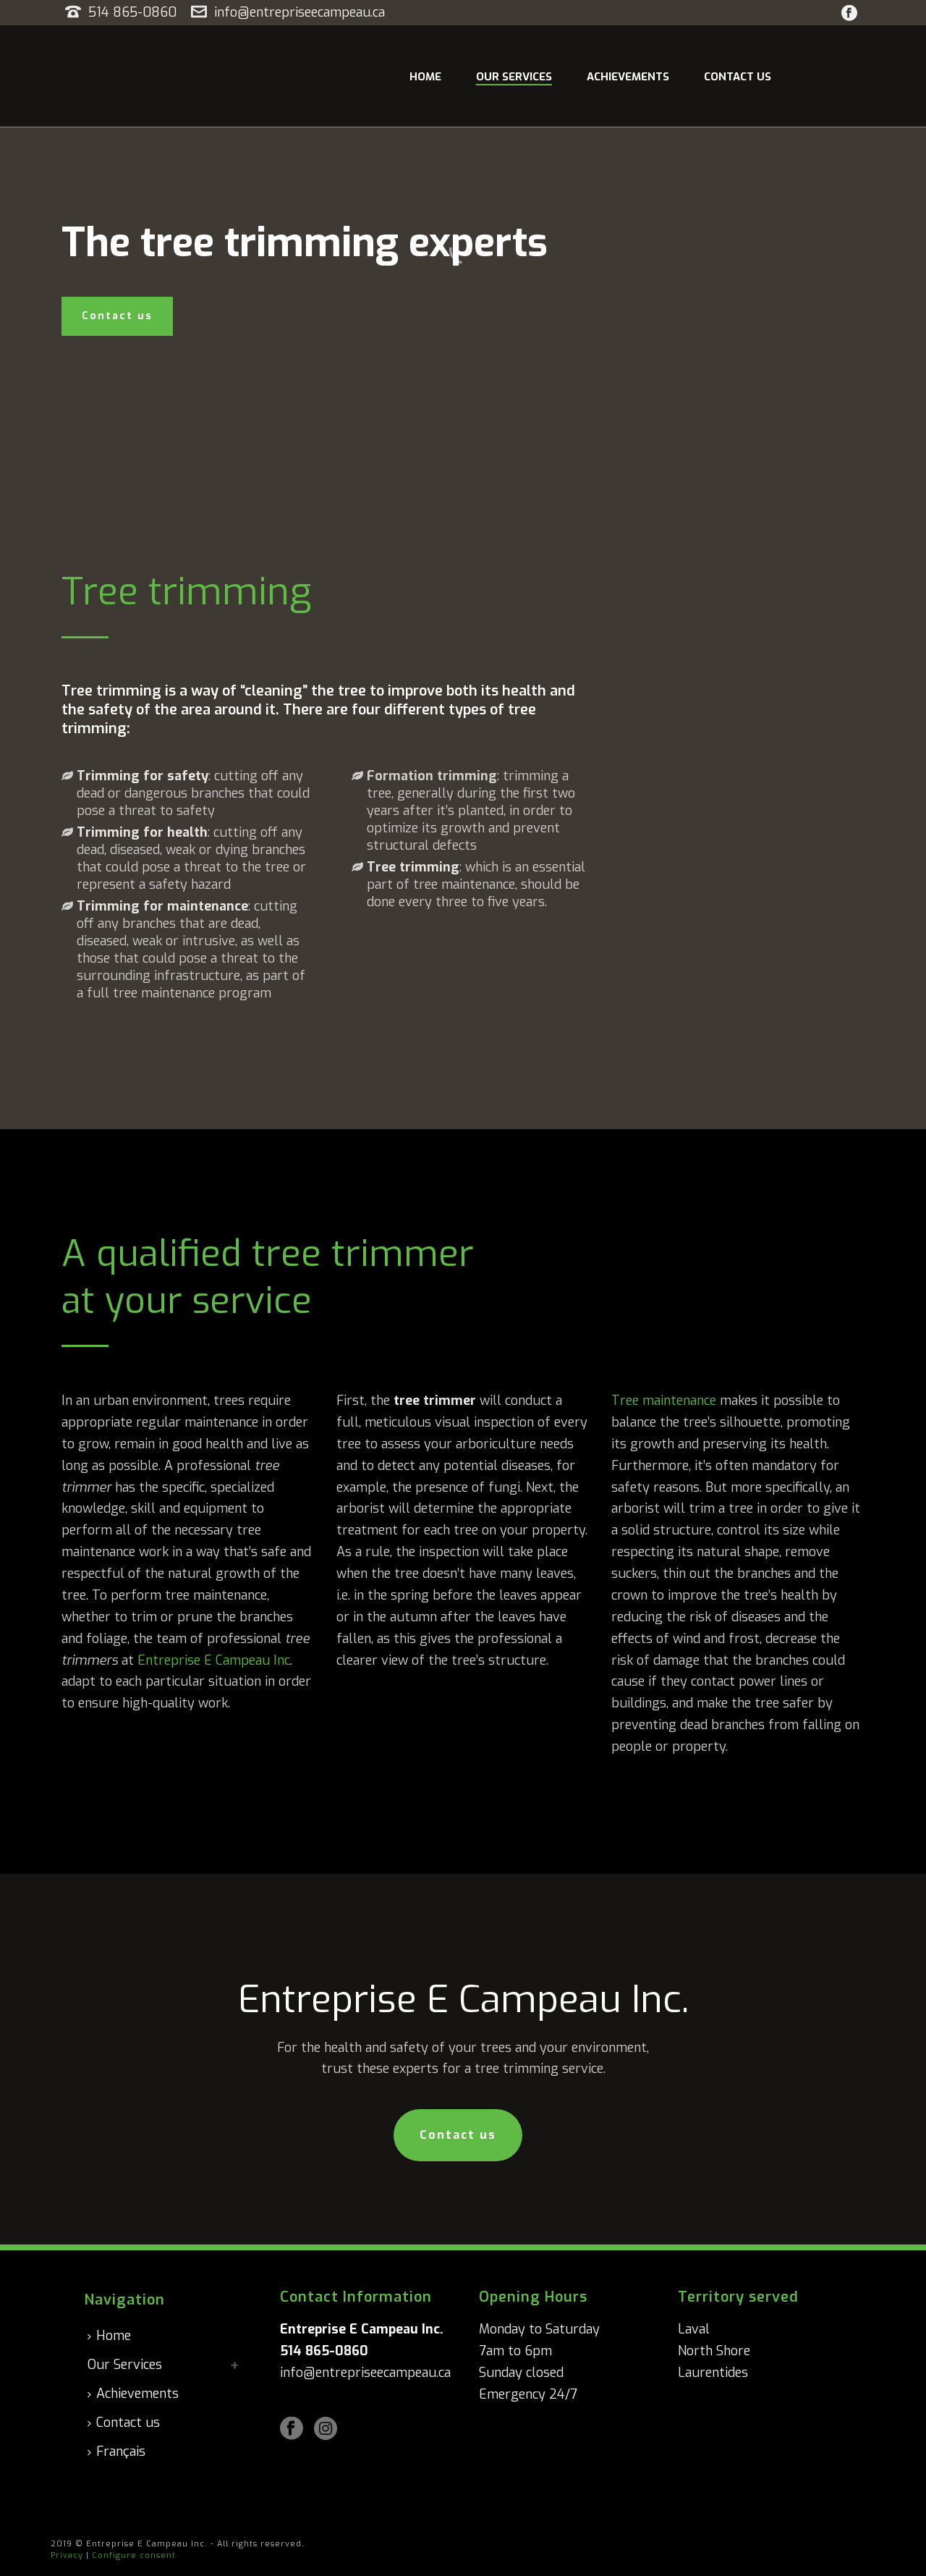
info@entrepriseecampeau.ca (299, 12)
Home (425, 76)
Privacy (67, 2555)
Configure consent (134, 2555)
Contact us (737, 76)
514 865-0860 (134, 12)
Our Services (514, 76)
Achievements (628, 76)
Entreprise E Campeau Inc (213, 1660)
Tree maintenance (663, 1400)
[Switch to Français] (120, 2452)
